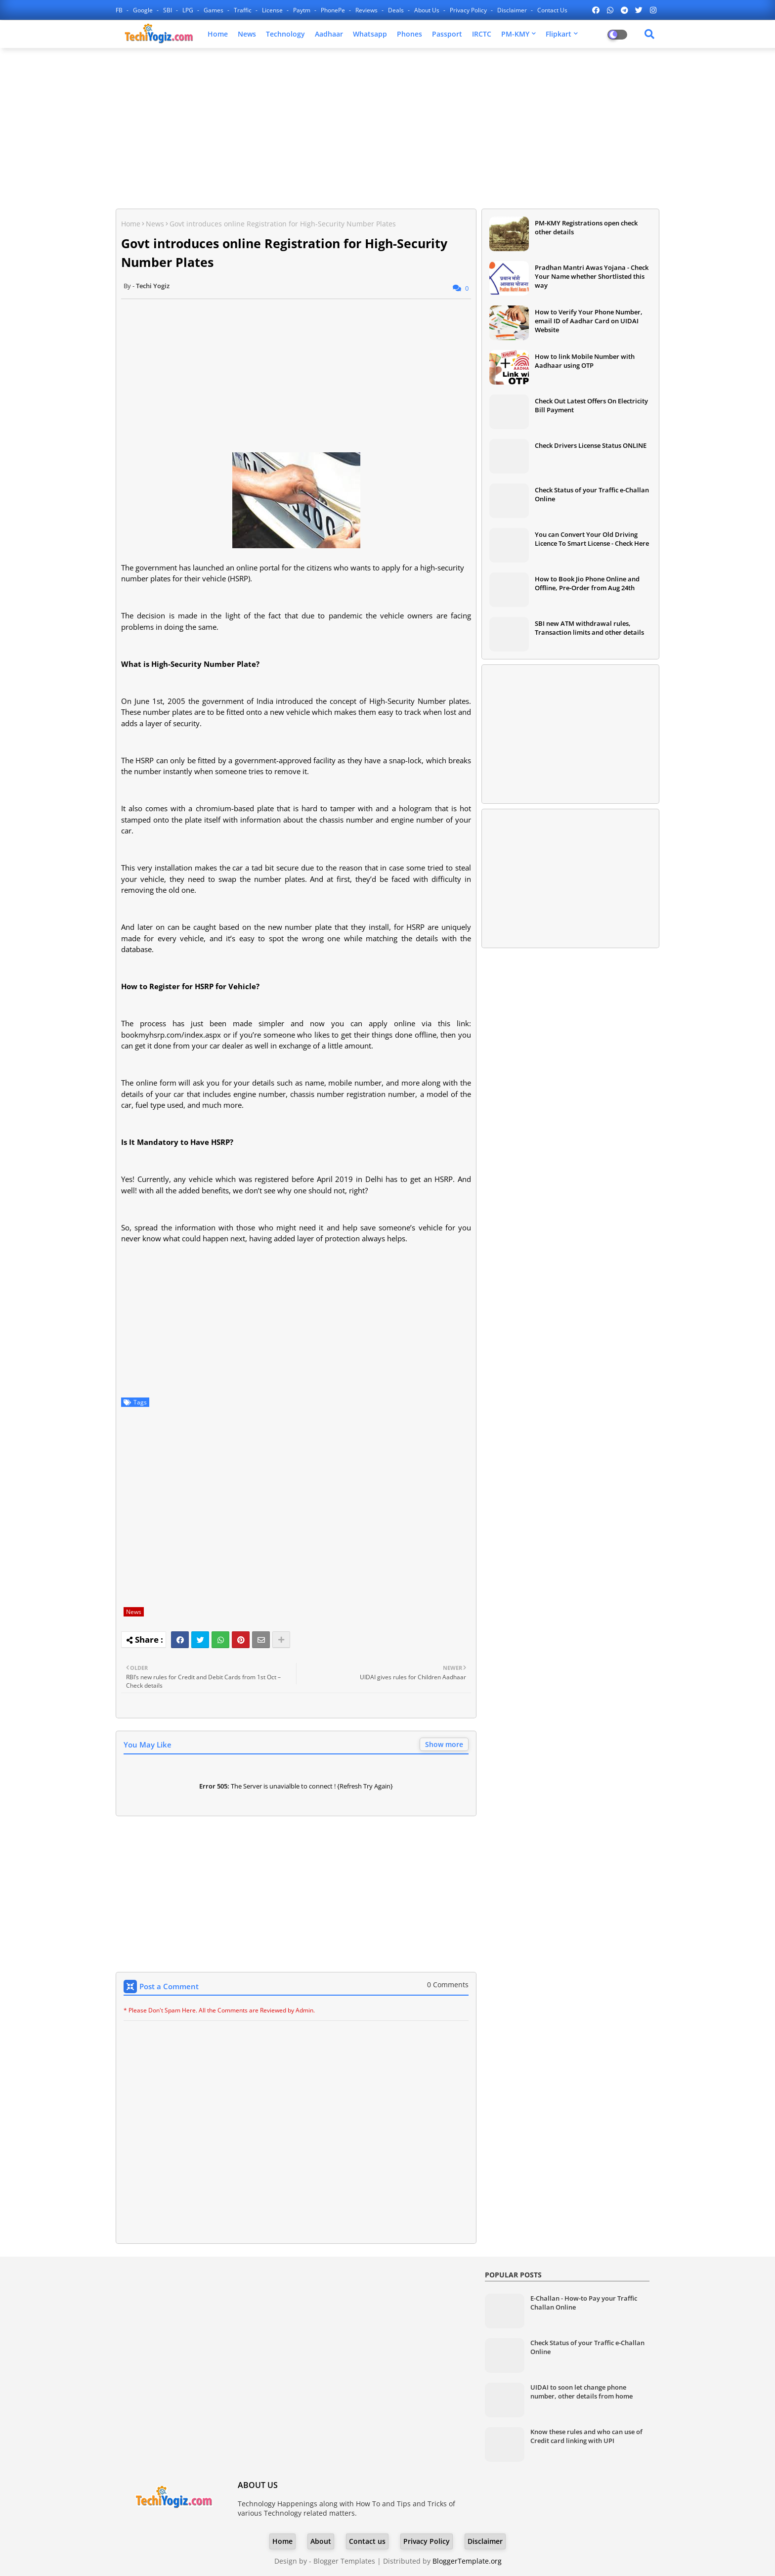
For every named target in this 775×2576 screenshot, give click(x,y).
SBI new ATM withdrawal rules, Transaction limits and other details (589, 628)
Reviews (367, 10)
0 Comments (448, 1984)
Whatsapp (370, 34)
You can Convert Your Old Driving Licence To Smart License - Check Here (592, 539)
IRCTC (481, 34)
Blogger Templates (344, 2561)
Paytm (302, 10)
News (247, 34)
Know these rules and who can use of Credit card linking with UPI (586, 2436)
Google (143, 10)
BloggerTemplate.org (467, 2561)
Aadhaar (329, 34)
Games (214, 10)
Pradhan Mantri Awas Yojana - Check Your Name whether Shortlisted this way (591, 276)
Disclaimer (512, 10)
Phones (409, 34)
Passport (447, 34)
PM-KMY (515, 34)
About (320, 2541)
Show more (444, 1744)
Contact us (552, 10)
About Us (427, 10)
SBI (168, 10)
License (273, 10)
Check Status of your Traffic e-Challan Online (592, 494)
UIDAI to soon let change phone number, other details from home (581, 2392)
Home (218, 34)
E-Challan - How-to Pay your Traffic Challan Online (583, 2303)
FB (120, 10)
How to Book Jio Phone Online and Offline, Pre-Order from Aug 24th (587, 583)
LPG (188, 10)
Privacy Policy (469, 10)
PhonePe (333, 10)
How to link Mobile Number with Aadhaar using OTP (585, 361)
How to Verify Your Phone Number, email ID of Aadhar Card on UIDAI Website (589, 320)
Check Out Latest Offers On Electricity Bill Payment (591, 405)
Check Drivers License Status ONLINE (590, 445)
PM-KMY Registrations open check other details (586, 227)
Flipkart (558, 34)
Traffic (243, 10)
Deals (396, 10)
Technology (285, 34)
